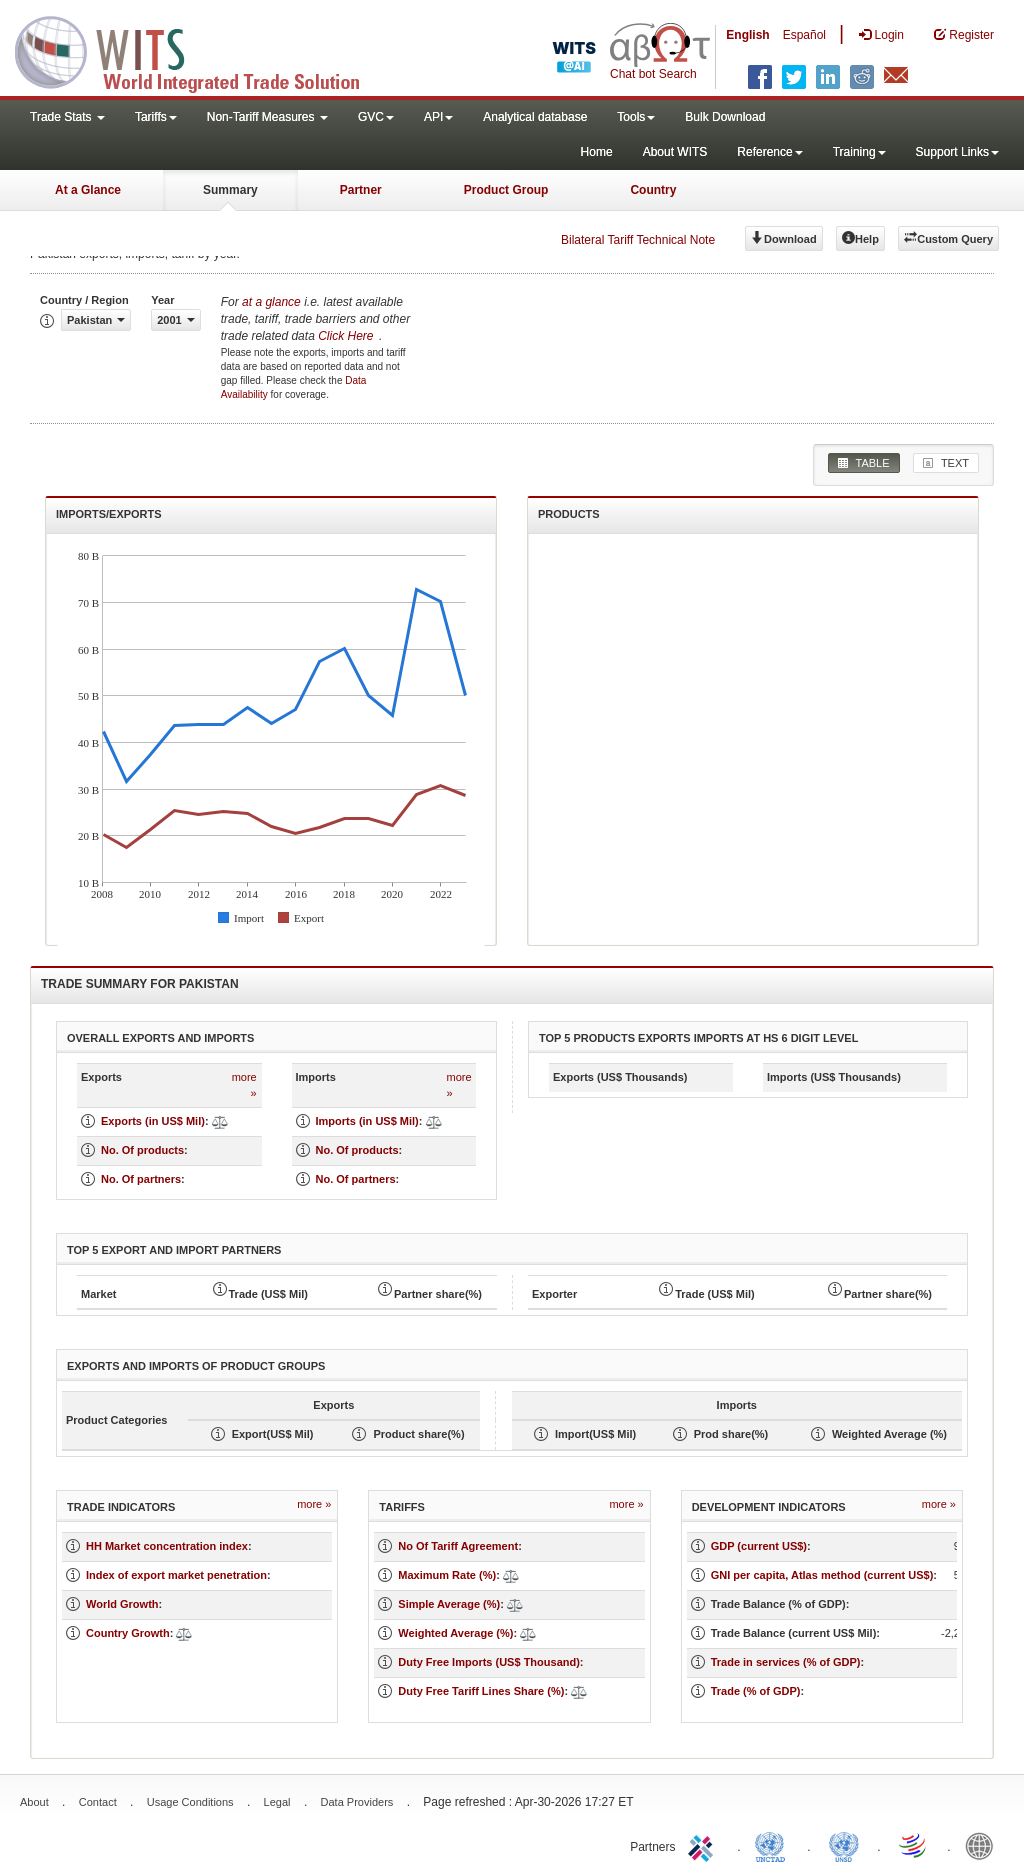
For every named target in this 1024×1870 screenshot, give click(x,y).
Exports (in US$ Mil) (153, 1121)
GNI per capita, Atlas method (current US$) (822, 1575)
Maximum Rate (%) (447, 1575)
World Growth (122, 1604)
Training (859, 152)
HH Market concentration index (167, 1546)
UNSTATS (844, 1845)
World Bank (984, 1845)
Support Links (957, 152)
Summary (230, 190)
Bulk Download (725, 117)
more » (244, 1085)
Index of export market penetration (176, 1575)
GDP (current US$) (759, 1546)
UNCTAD (774, 1845)
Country (653, 190)
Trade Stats (67, 117)
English (747, 35)
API (438, 117)
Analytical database (535, 117)
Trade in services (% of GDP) (786, 1662)
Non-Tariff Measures (267, 117)
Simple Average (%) (449, 1604)
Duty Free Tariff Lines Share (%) (481, 1691)
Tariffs (156, 117)
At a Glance (88, 190)
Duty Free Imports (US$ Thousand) (489, 1662)
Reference (769, 152)
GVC (376, 117)
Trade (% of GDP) (756, 1691)
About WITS (675, 152)
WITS (200, 50)
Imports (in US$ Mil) (367, 1121)
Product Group (506, 190)
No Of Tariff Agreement (458, 1546)
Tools (636, 117)
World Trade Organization (914, 1845)
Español (804, 35)
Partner (361, 190)
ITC (704, 1845)
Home (597, 152)
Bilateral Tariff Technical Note (638, 240)
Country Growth (128, 1633)
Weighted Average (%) (455, 1633)
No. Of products (142, 1150)
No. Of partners (141, 1179)
